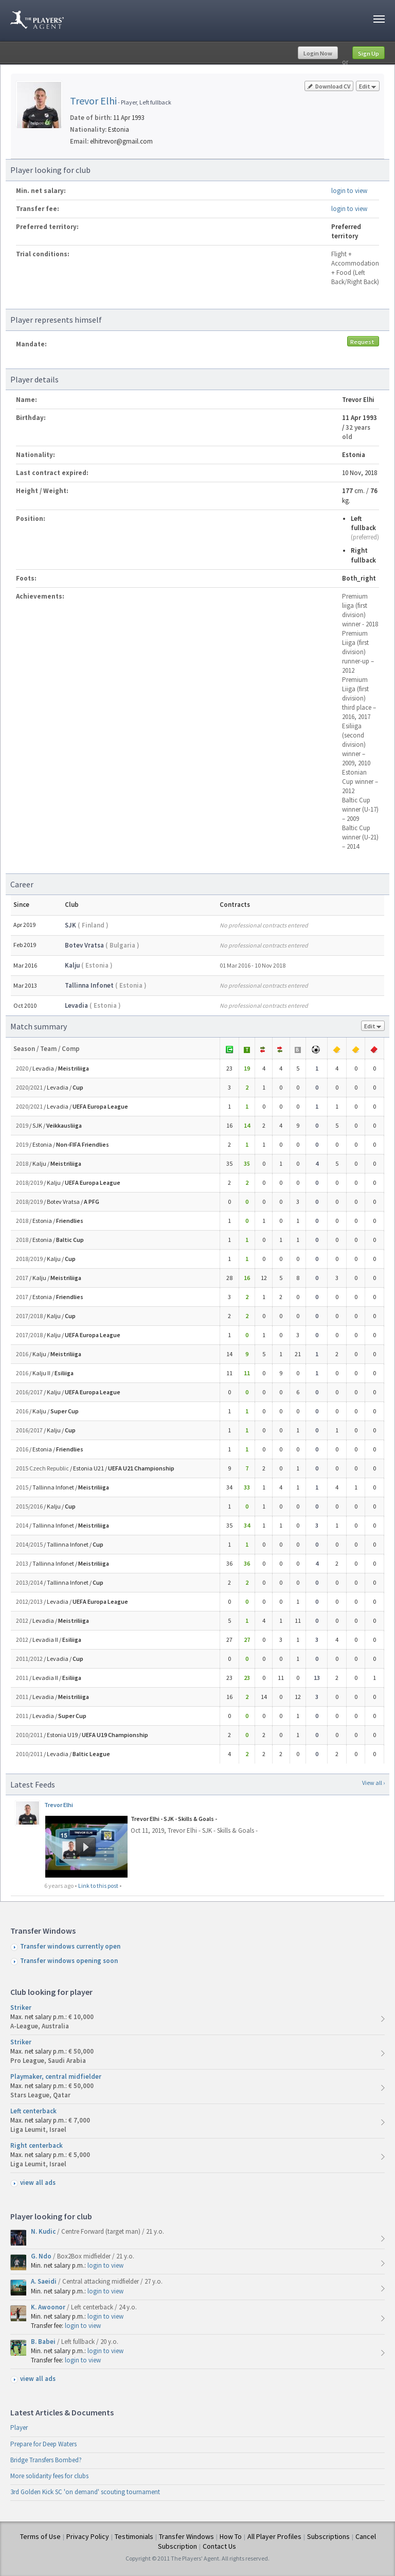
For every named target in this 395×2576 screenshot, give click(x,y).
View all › (373, 1782)
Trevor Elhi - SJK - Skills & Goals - (174, 1819)
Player (19, 2427)
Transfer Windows (186, 2536)
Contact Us (219, 2546)
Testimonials (134, 2536)
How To (231, 2536)
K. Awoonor (49, 2307)
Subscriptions (328, 2536)
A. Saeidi (44, 2281)
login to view (349, 190)
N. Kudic (44, 2231)
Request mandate (363, 342)
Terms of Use (40, 2536)
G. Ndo (42, 2256)
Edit (367, 86)
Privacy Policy (87, 2536)
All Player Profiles (274, 2536)
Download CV (329, 86)
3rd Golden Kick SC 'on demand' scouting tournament (85, 2491)
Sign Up (368, 53)
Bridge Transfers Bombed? (46, 2460)
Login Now (317, 53)
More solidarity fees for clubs (49, 2476)
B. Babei (44, 2341)
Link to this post (98, 1885)
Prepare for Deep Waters (43, 2444)
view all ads (38, 2182)
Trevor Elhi (93, 100)
